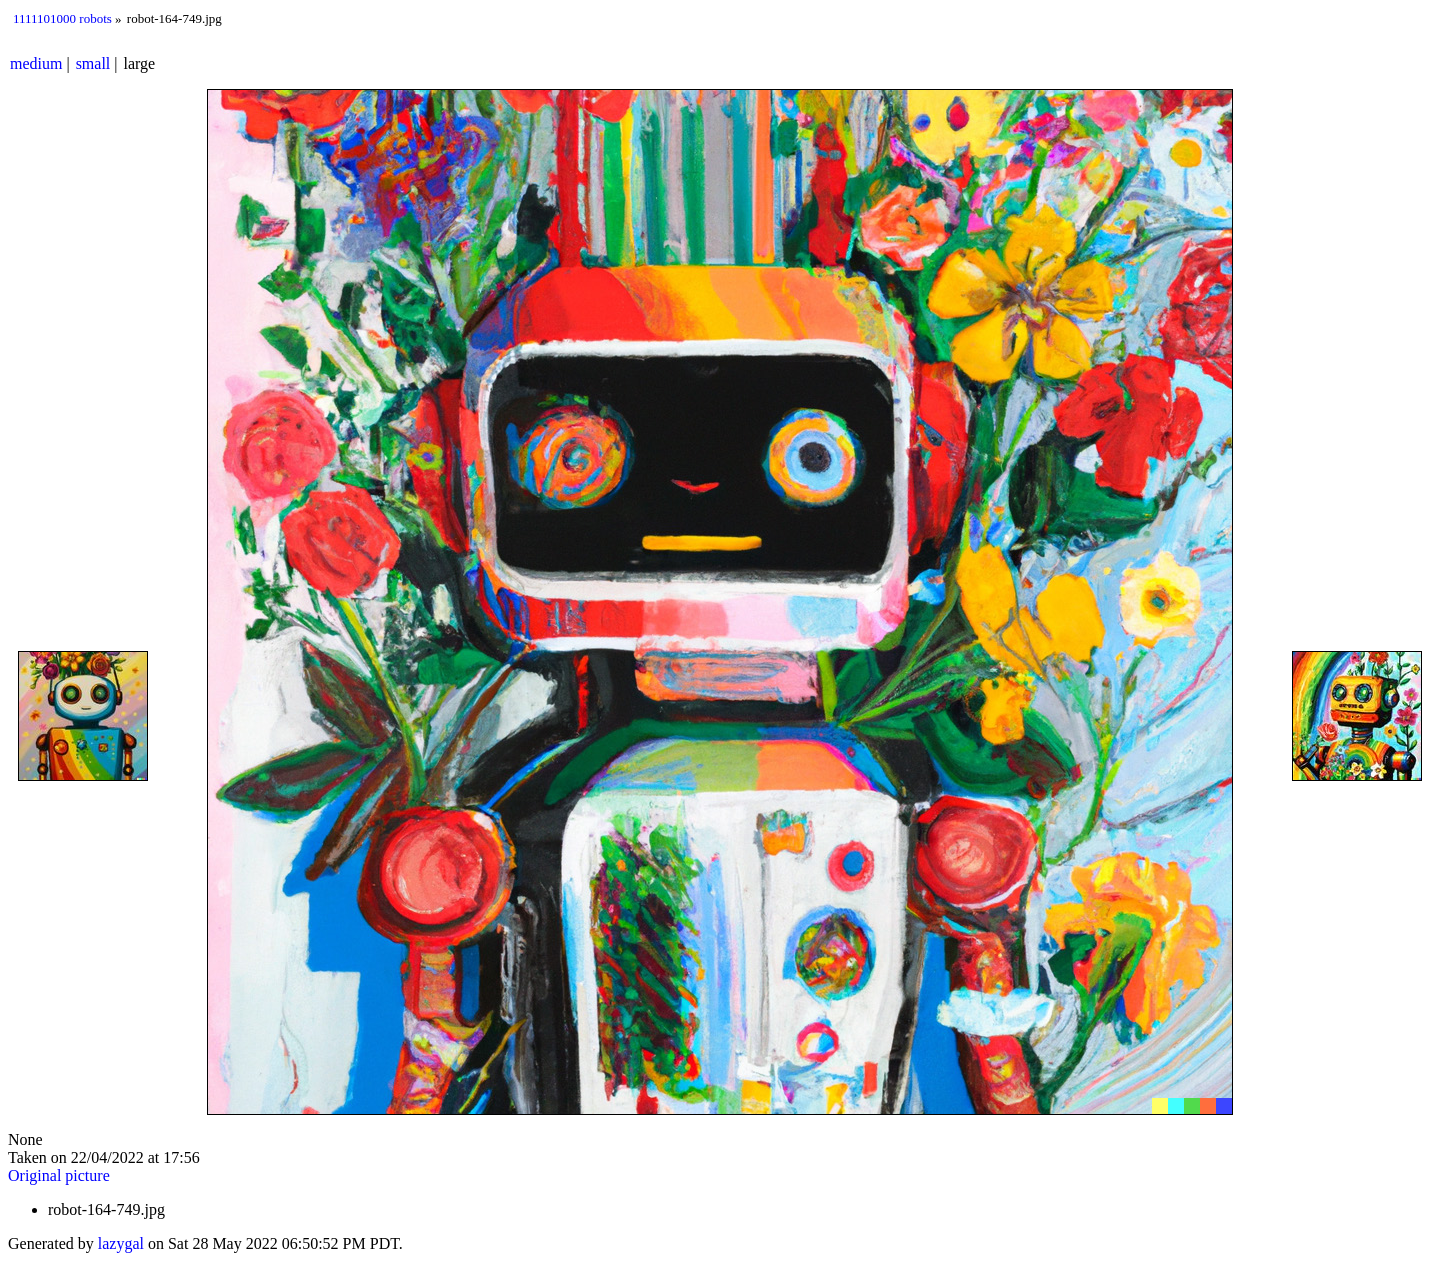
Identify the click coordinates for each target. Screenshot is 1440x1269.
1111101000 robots (62, 18)
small (93, 63)
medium (36, 63)
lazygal (121, 1243)
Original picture (59, 1175)
